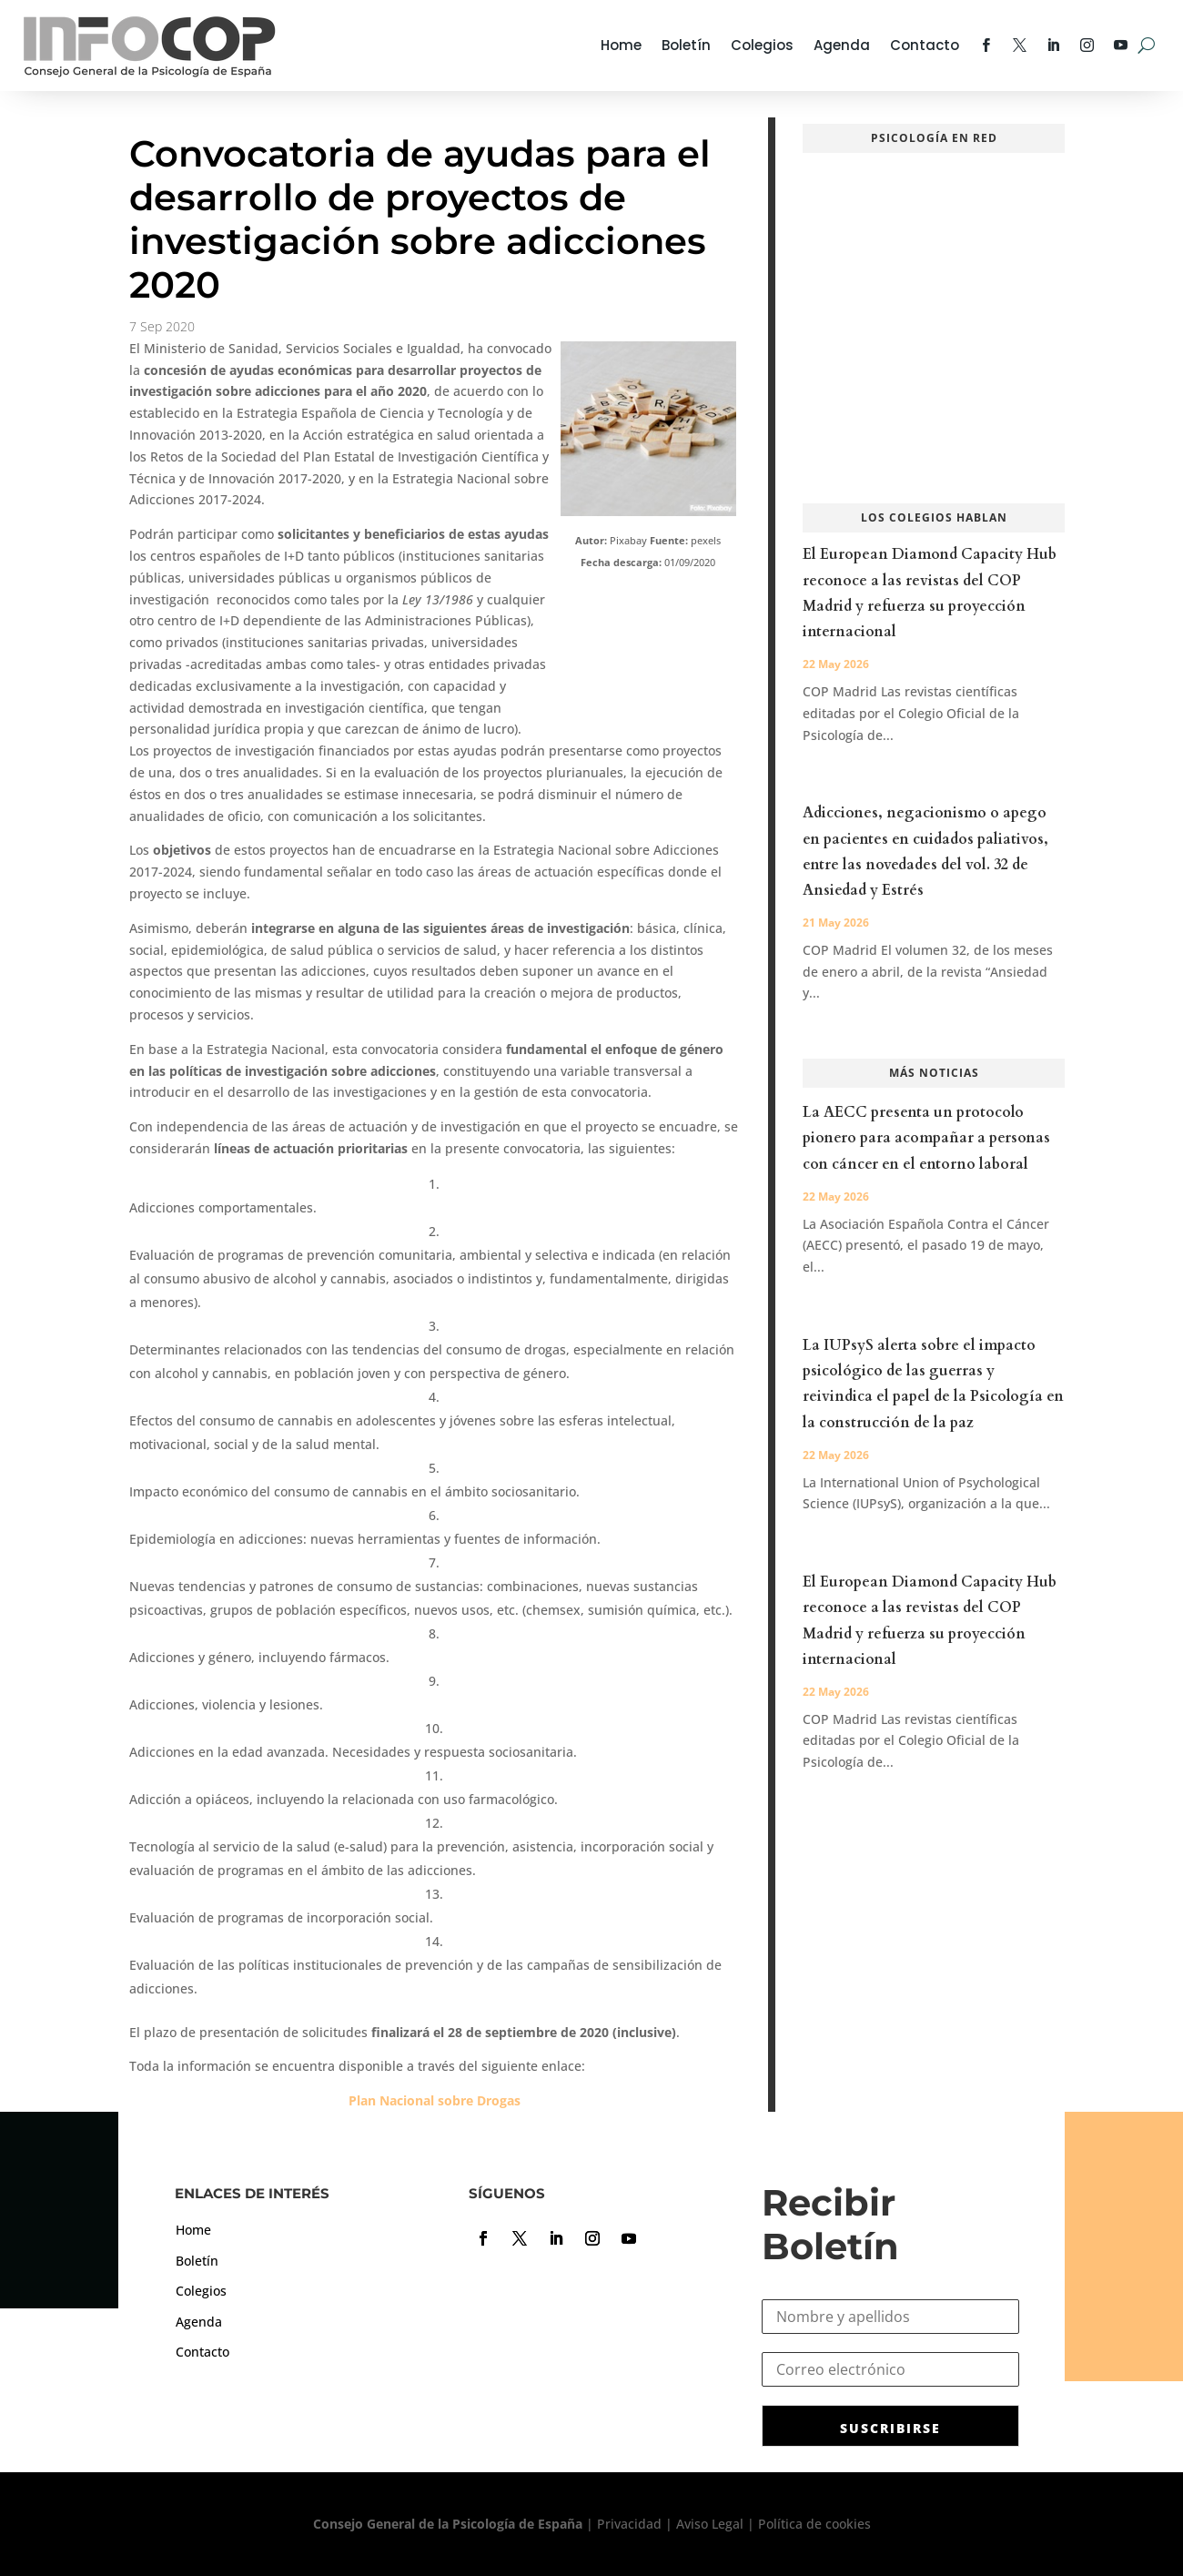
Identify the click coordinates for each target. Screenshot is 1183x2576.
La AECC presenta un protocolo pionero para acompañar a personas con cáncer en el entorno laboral (926, 1137)
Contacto (924, 45)
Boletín (686, 45)
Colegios (762, 45)
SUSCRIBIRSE (890, 2428)
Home (621, 45)
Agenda (842, 45)
